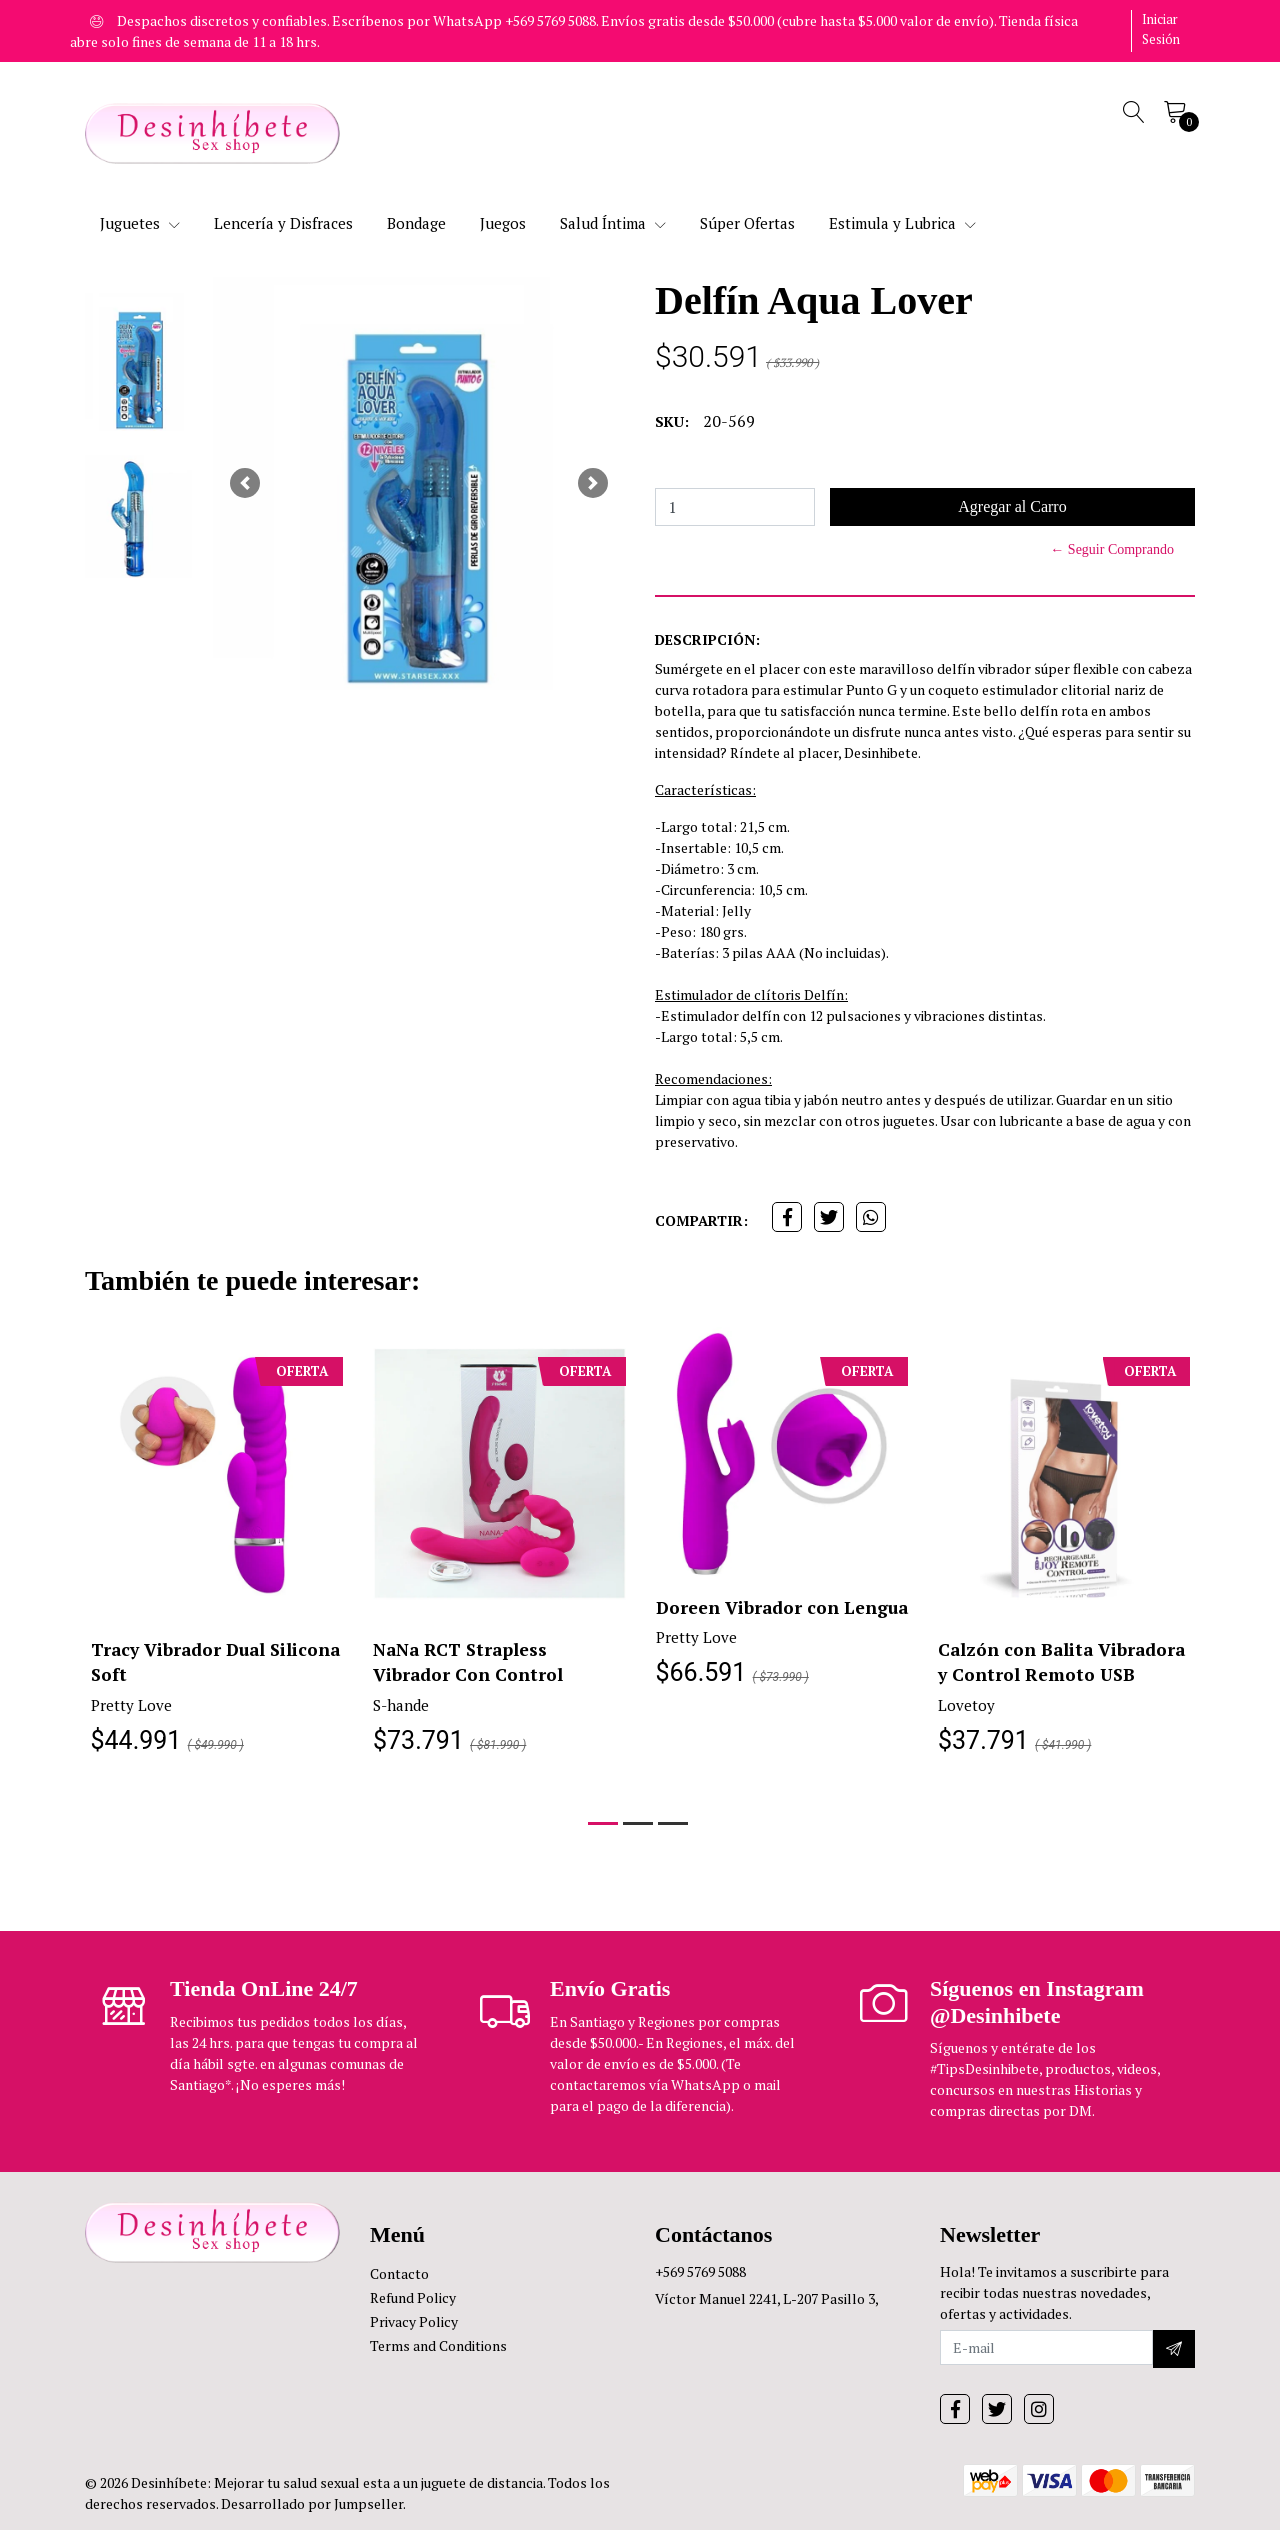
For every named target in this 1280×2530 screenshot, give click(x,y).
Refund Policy (413, 2297)
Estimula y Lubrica (902, 223)
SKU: (672, 421)
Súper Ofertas (747, 223)
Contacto (399, 2273)
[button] (245, 483)
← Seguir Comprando (1112, 549)
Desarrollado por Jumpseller (312, 2503)
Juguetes (140, 223)
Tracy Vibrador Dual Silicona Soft (181, 1661)
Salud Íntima (613, 223)
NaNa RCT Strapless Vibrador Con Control (468, 1661)
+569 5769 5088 (700, 2271)
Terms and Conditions (438, 2345)
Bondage (416, 223)
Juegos (503, 223)
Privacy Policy (414, 2321)
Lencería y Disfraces (283, 223)
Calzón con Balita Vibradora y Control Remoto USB (1064, 1661)
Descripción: (707, 639)
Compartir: (701, 1220)
